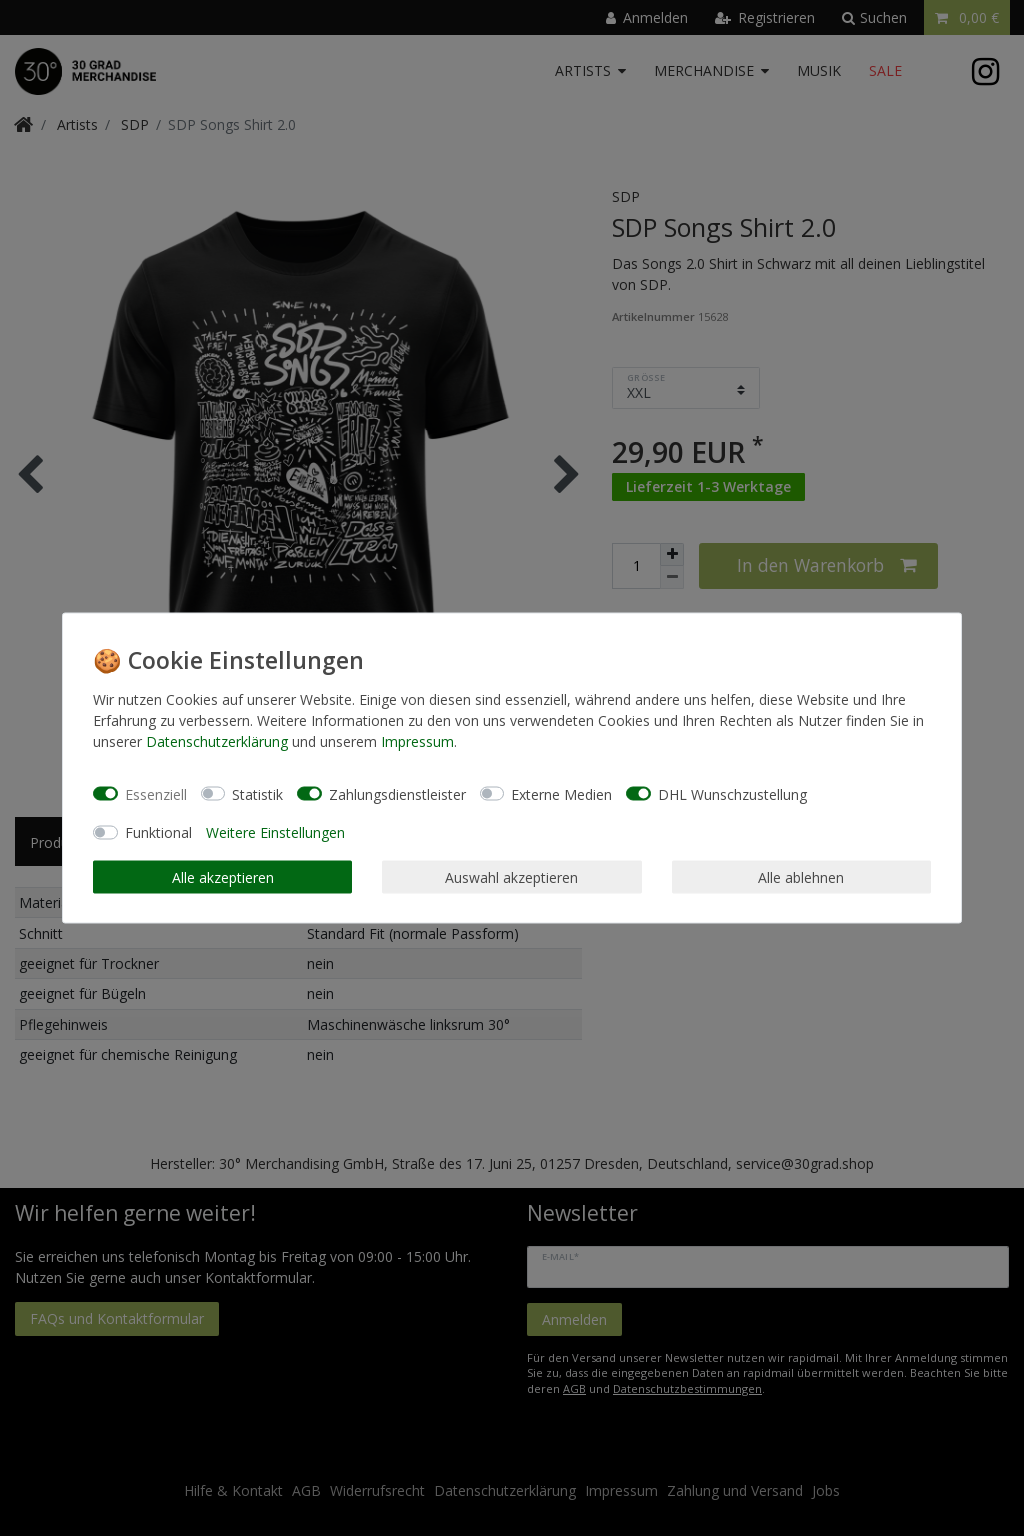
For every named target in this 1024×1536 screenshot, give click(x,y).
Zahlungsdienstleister (397, 793)
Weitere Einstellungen (275, 832)
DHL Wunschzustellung (732, 793)
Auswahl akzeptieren (511, 876)
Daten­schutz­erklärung (217, 741)
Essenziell (156, 793)
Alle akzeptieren (223, 876)
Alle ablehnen (801, 876)
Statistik (257, 793)
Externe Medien (561, 793)
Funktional (158, 832)
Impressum (417, 741)
